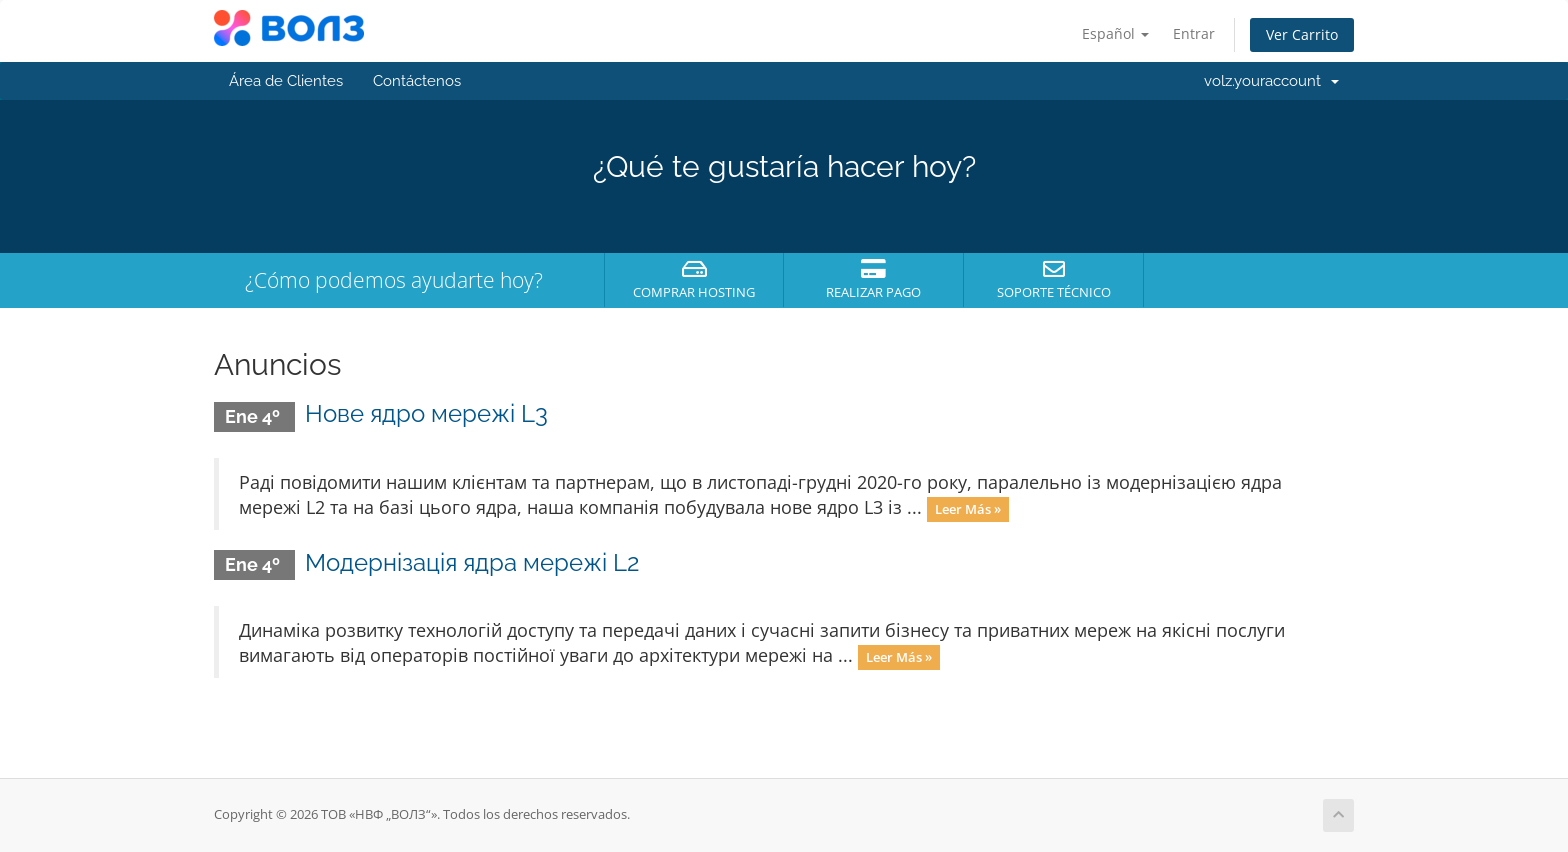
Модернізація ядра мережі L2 (472, 562)
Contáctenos (417, 81)
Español (1115, 33)
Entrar (1194, 33)
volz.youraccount (1271, 81)
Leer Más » (968, 509)
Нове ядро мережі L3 (426, 413)
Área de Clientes (286, 81)
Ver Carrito (1302, 34)
